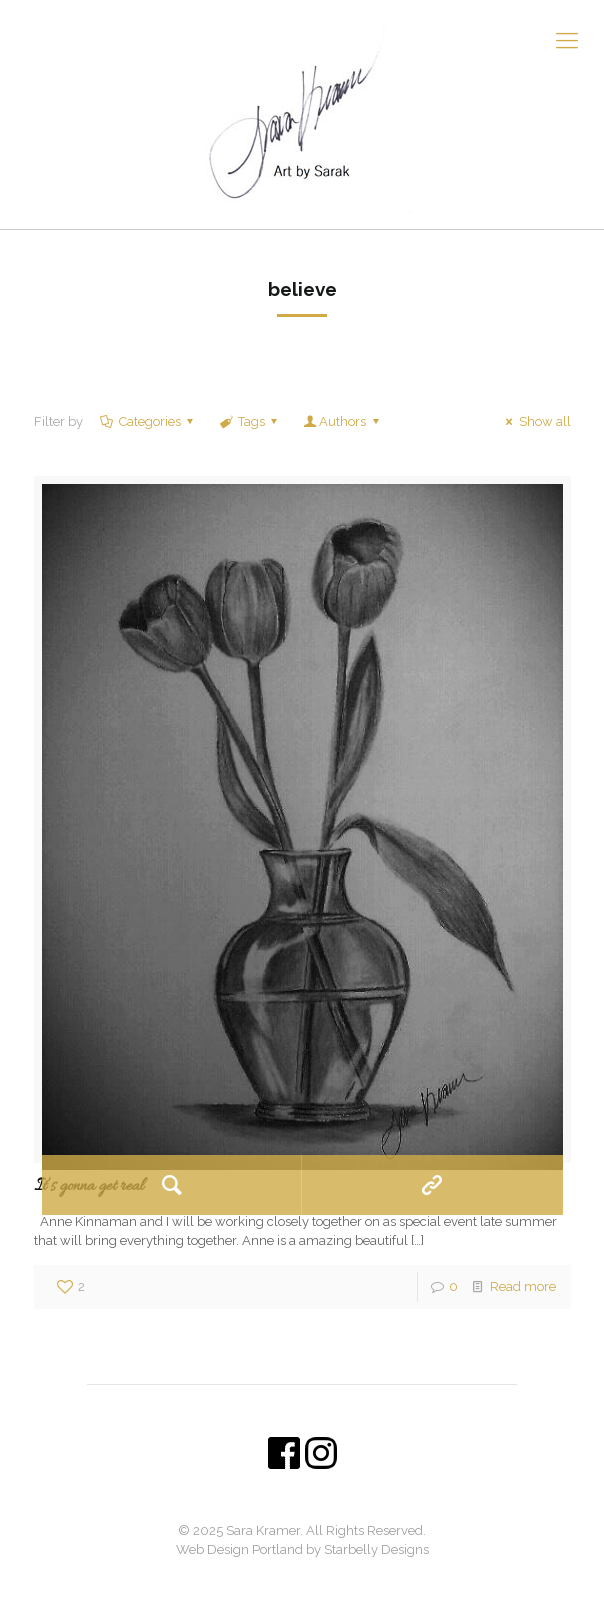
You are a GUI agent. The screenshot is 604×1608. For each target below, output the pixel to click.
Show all (535, 421)
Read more (523, 1286)
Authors (342, 421)
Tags (250, 421)
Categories (148, 421)
